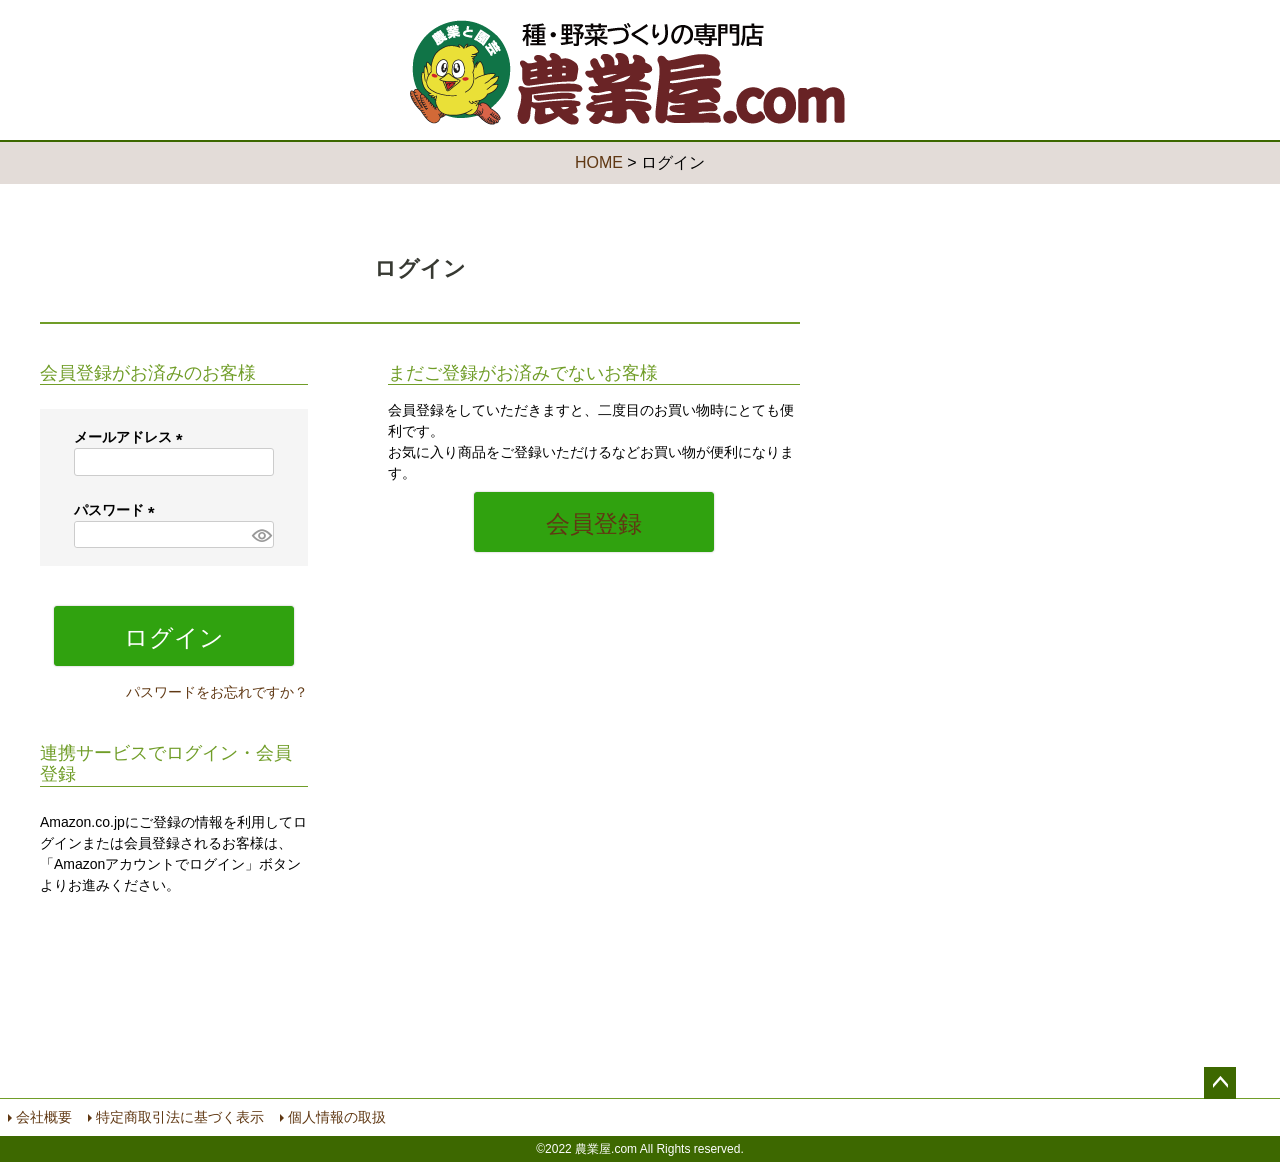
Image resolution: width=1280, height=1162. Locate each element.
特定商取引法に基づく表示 (180, 1117)
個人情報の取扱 (337, 1117)
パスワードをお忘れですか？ (217, 692)
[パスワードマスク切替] (260, 535)
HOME (599, 162)
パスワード (118, 510)
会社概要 (44, 1117)
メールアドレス (132, 437)
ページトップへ (1220, 1083)
